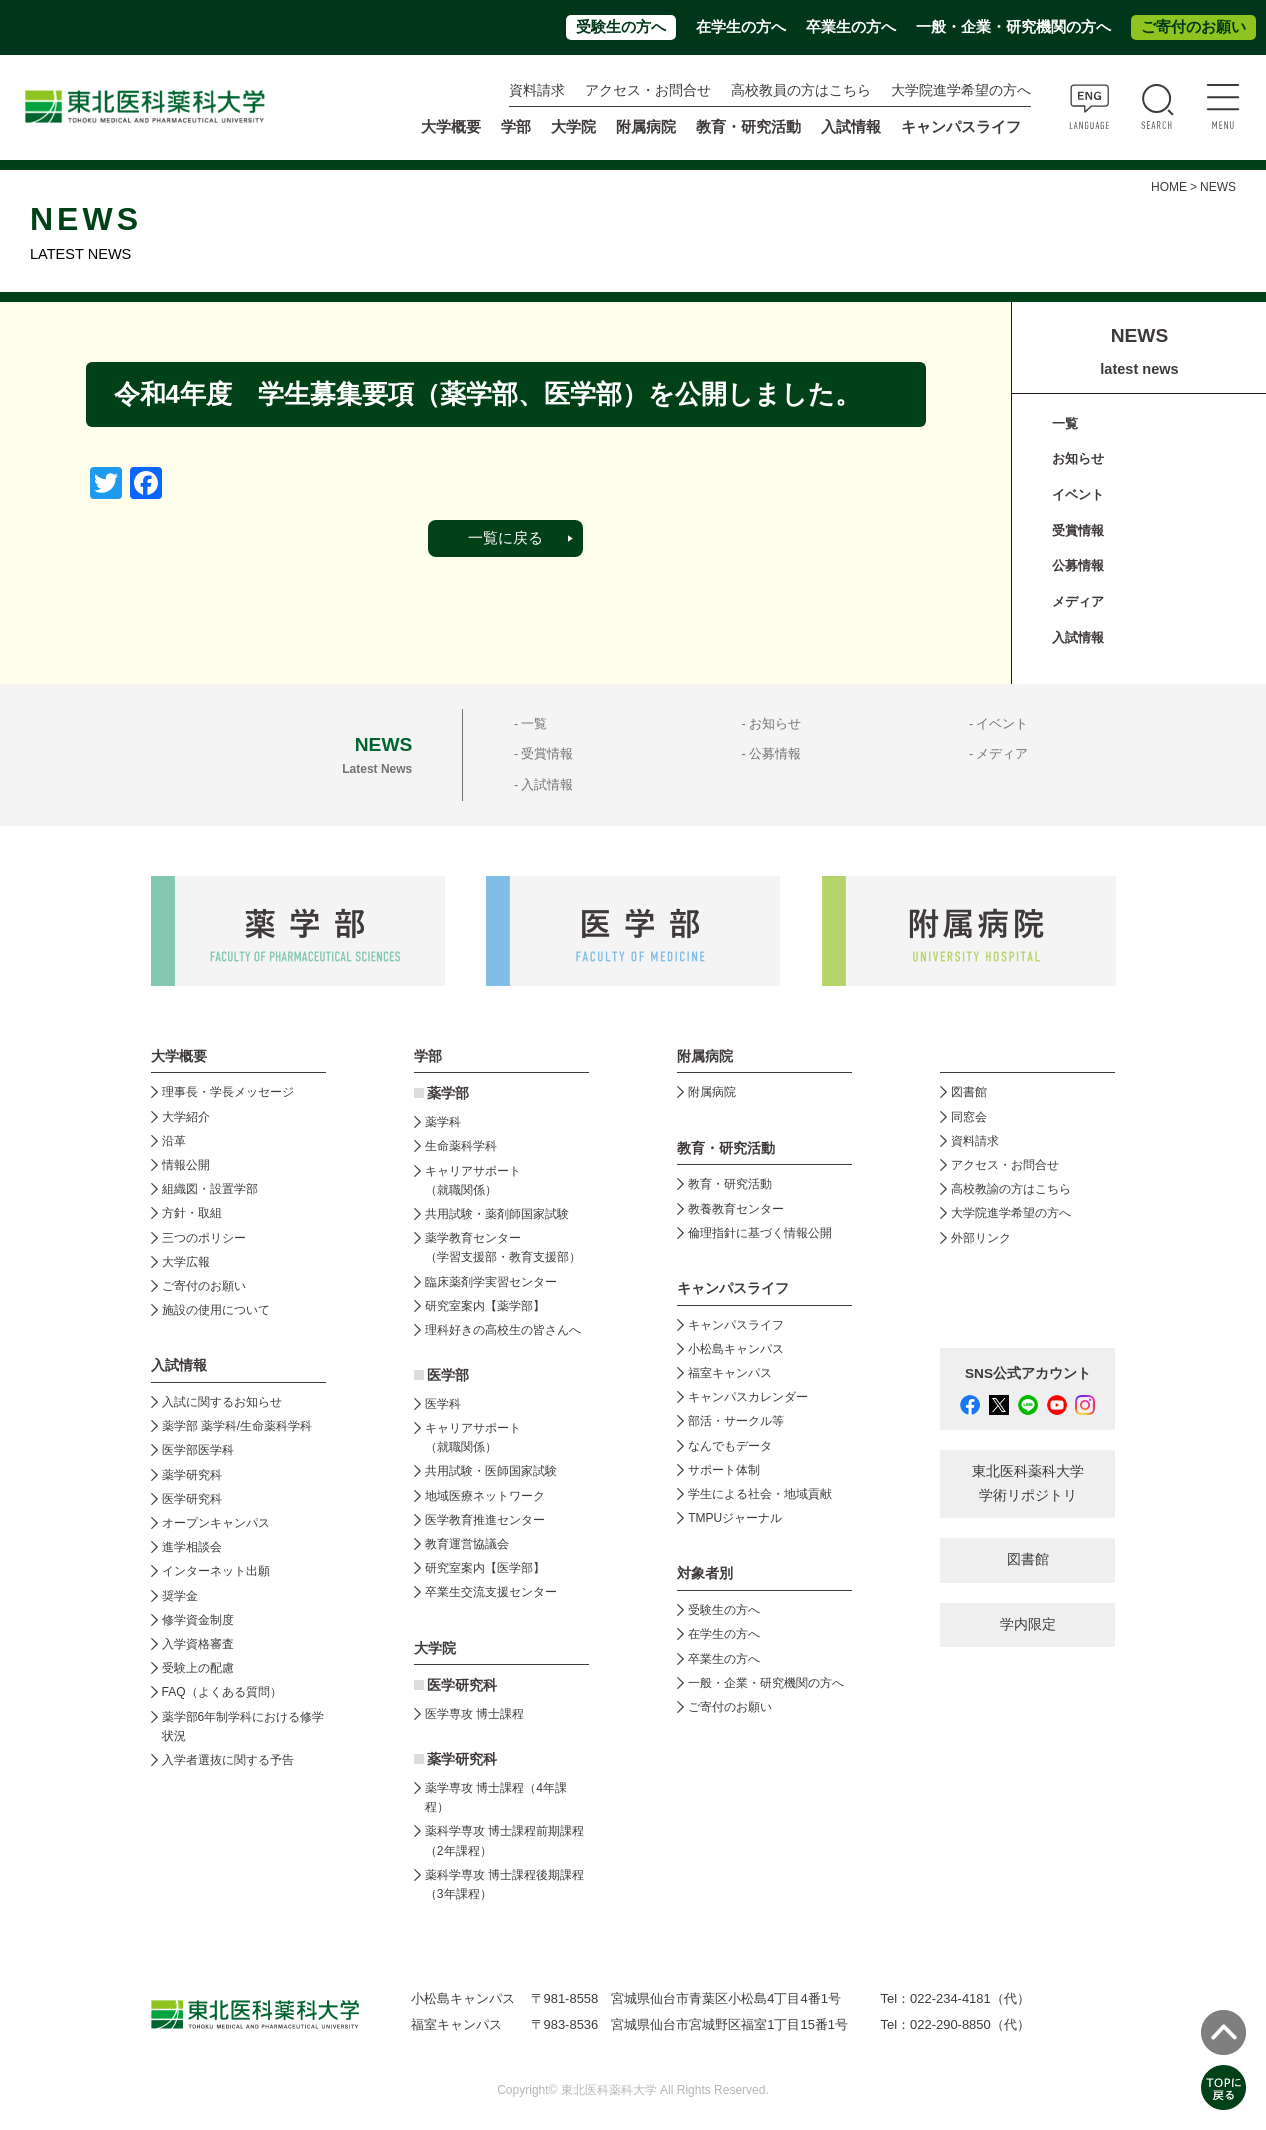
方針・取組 (192, 1213)
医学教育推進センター (485, 1520)
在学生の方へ (741, 27)
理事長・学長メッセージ (228, 1092)
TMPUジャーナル (735, 1518)
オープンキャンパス (216, 1523)
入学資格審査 (198, 1644)
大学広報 (186, 1262)
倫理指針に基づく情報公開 (760, 1233)
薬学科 (443, 1122)
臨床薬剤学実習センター (491, 1282)
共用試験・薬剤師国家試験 (497, 1214)
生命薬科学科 (461, 1146)
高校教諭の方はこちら (1011, 1189)
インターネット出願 (216, 1571)
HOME (1169, 187)
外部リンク (981, 1238)
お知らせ (1078, 458)
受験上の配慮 (198, 1668)
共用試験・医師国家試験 (491, 1471)
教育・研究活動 (730, 1184)
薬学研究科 (192, 1475)
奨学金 (180, 1596)
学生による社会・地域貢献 (760, 1494)
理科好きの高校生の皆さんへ (503, 1330)
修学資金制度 (198, 1620)
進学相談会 (192, 1547)
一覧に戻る (505, 538)
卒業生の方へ (851, 27)
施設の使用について (216, 1310)
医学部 (448, 1375)
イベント (1078, 494)
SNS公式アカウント (1028, 1373)
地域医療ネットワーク (485, 1496)
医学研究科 (192, 1499)
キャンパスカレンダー (748, 1397)
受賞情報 (1078, 530)
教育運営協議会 (467, 1544)
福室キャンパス (730, 1373)
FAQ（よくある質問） (222, 1692)
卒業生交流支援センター (491, 1592)
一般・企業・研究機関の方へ (1013, 27)
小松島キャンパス (736, 1349)
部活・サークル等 (736, 1421)
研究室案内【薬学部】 (485, 1306)
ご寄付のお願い (1193, 27)
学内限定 (1028, 1624)
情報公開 (186, 1165)
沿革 (174, 1141)
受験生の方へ (621, 27)
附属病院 (646, 127)
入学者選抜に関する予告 (228, 1760)
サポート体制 (724, 1470)
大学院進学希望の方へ (961, 90)
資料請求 (537, 90)
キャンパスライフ (736, 1325)
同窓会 (969, 1117)
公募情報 (1078, 565)
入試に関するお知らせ (222, 1402)
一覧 (1065, 423)
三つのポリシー (204, 1238)
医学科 (443, 1404)
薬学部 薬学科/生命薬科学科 (237, 1426)
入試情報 (1078, 637)
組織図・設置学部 (210, 1189)
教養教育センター (736, 1209)
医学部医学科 (198, 1450)
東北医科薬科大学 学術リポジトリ (1028, 1483)
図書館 (969, 1092)
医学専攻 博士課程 (474, 1714)
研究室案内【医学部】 (485, 1568)
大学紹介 (186, 1117)
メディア (1078, 601)
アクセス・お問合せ (648, 90)
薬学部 (448, 1093)
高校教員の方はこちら (801, 90)
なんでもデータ (730, 1446)
